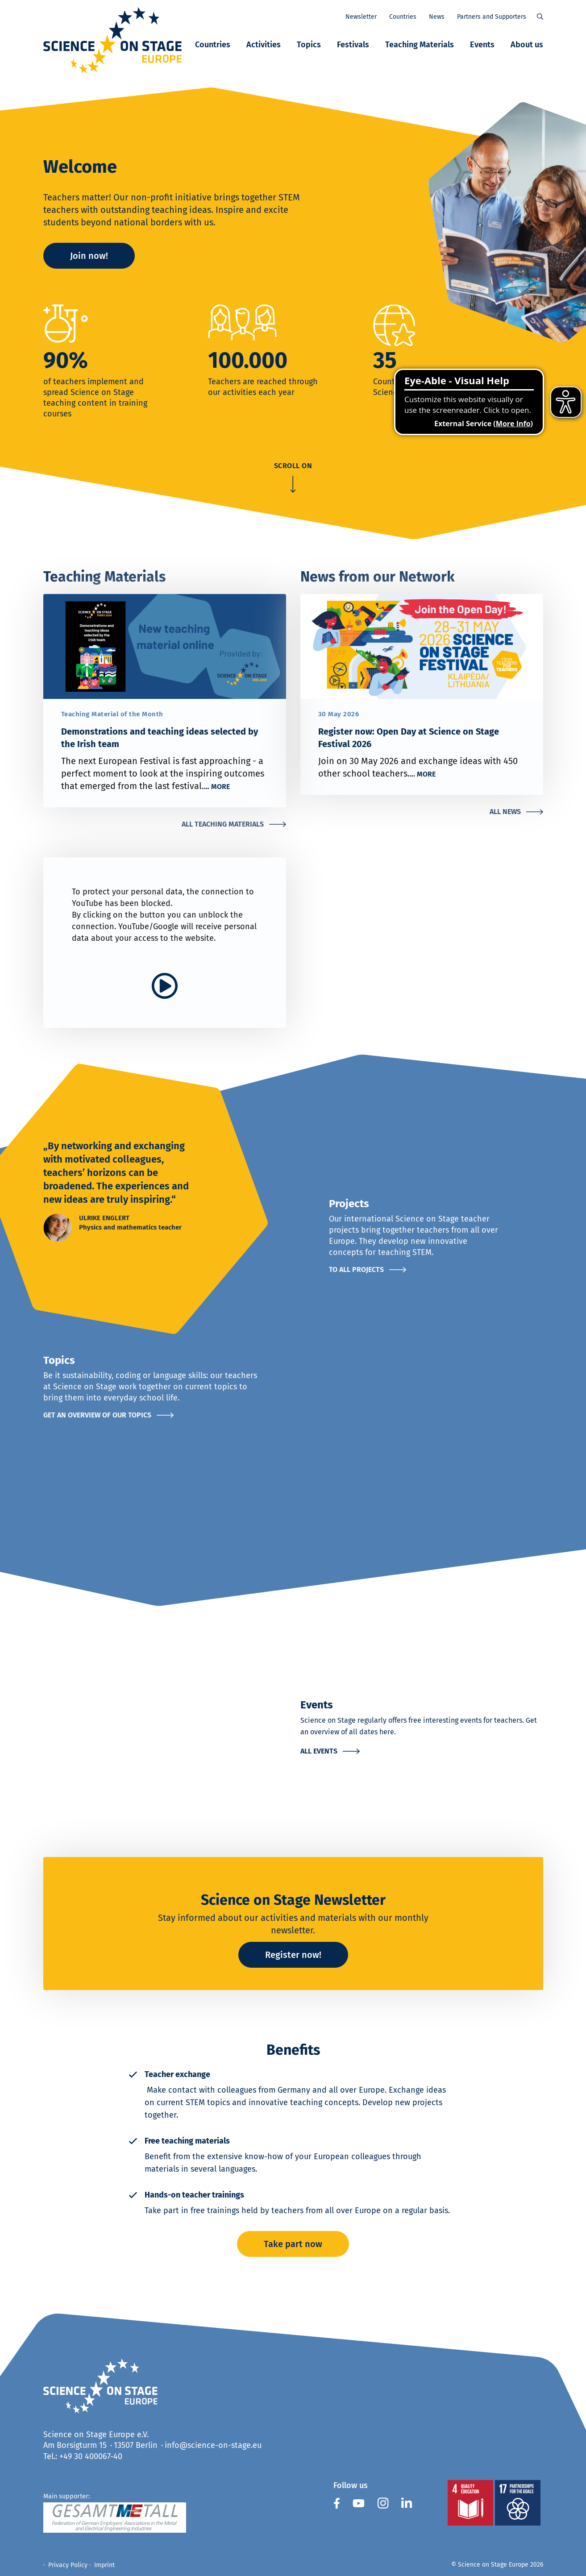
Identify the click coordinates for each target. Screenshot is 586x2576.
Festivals (353, 45)
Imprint (104, 2565)
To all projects (356, 1269)
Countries (212, 45)
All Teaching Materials (223, 824)
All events (318, 1751)
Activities (263, 45)
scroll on (293, 465)
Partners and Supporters (491, 17)
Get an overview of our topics (97, 1415)
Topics (309, 45)
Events (482, 45)
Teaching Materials (419, 45)
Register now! (293, 1954)
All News (505, 811)
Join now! (89, 255)
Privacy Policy (67, 2565)
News (437, 17)
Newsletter (361, 17)
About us (527, 45)
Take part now (293, 2244)
